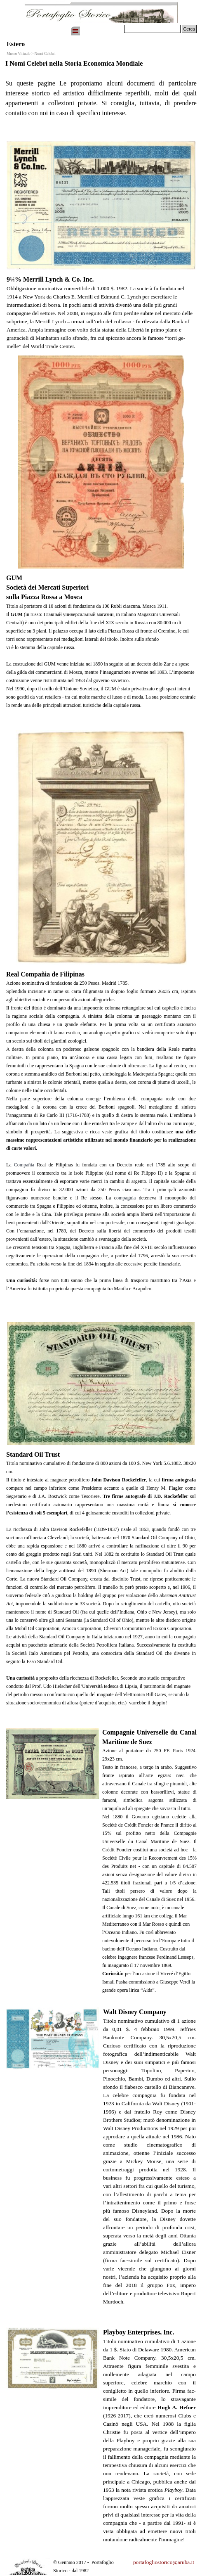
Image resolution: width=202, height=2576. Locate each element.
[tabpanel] (101, 97)
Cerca (189, 28)
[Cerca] (152, 29)
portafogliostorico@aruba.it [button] (163, 2562)
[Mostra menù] (75, 31)
